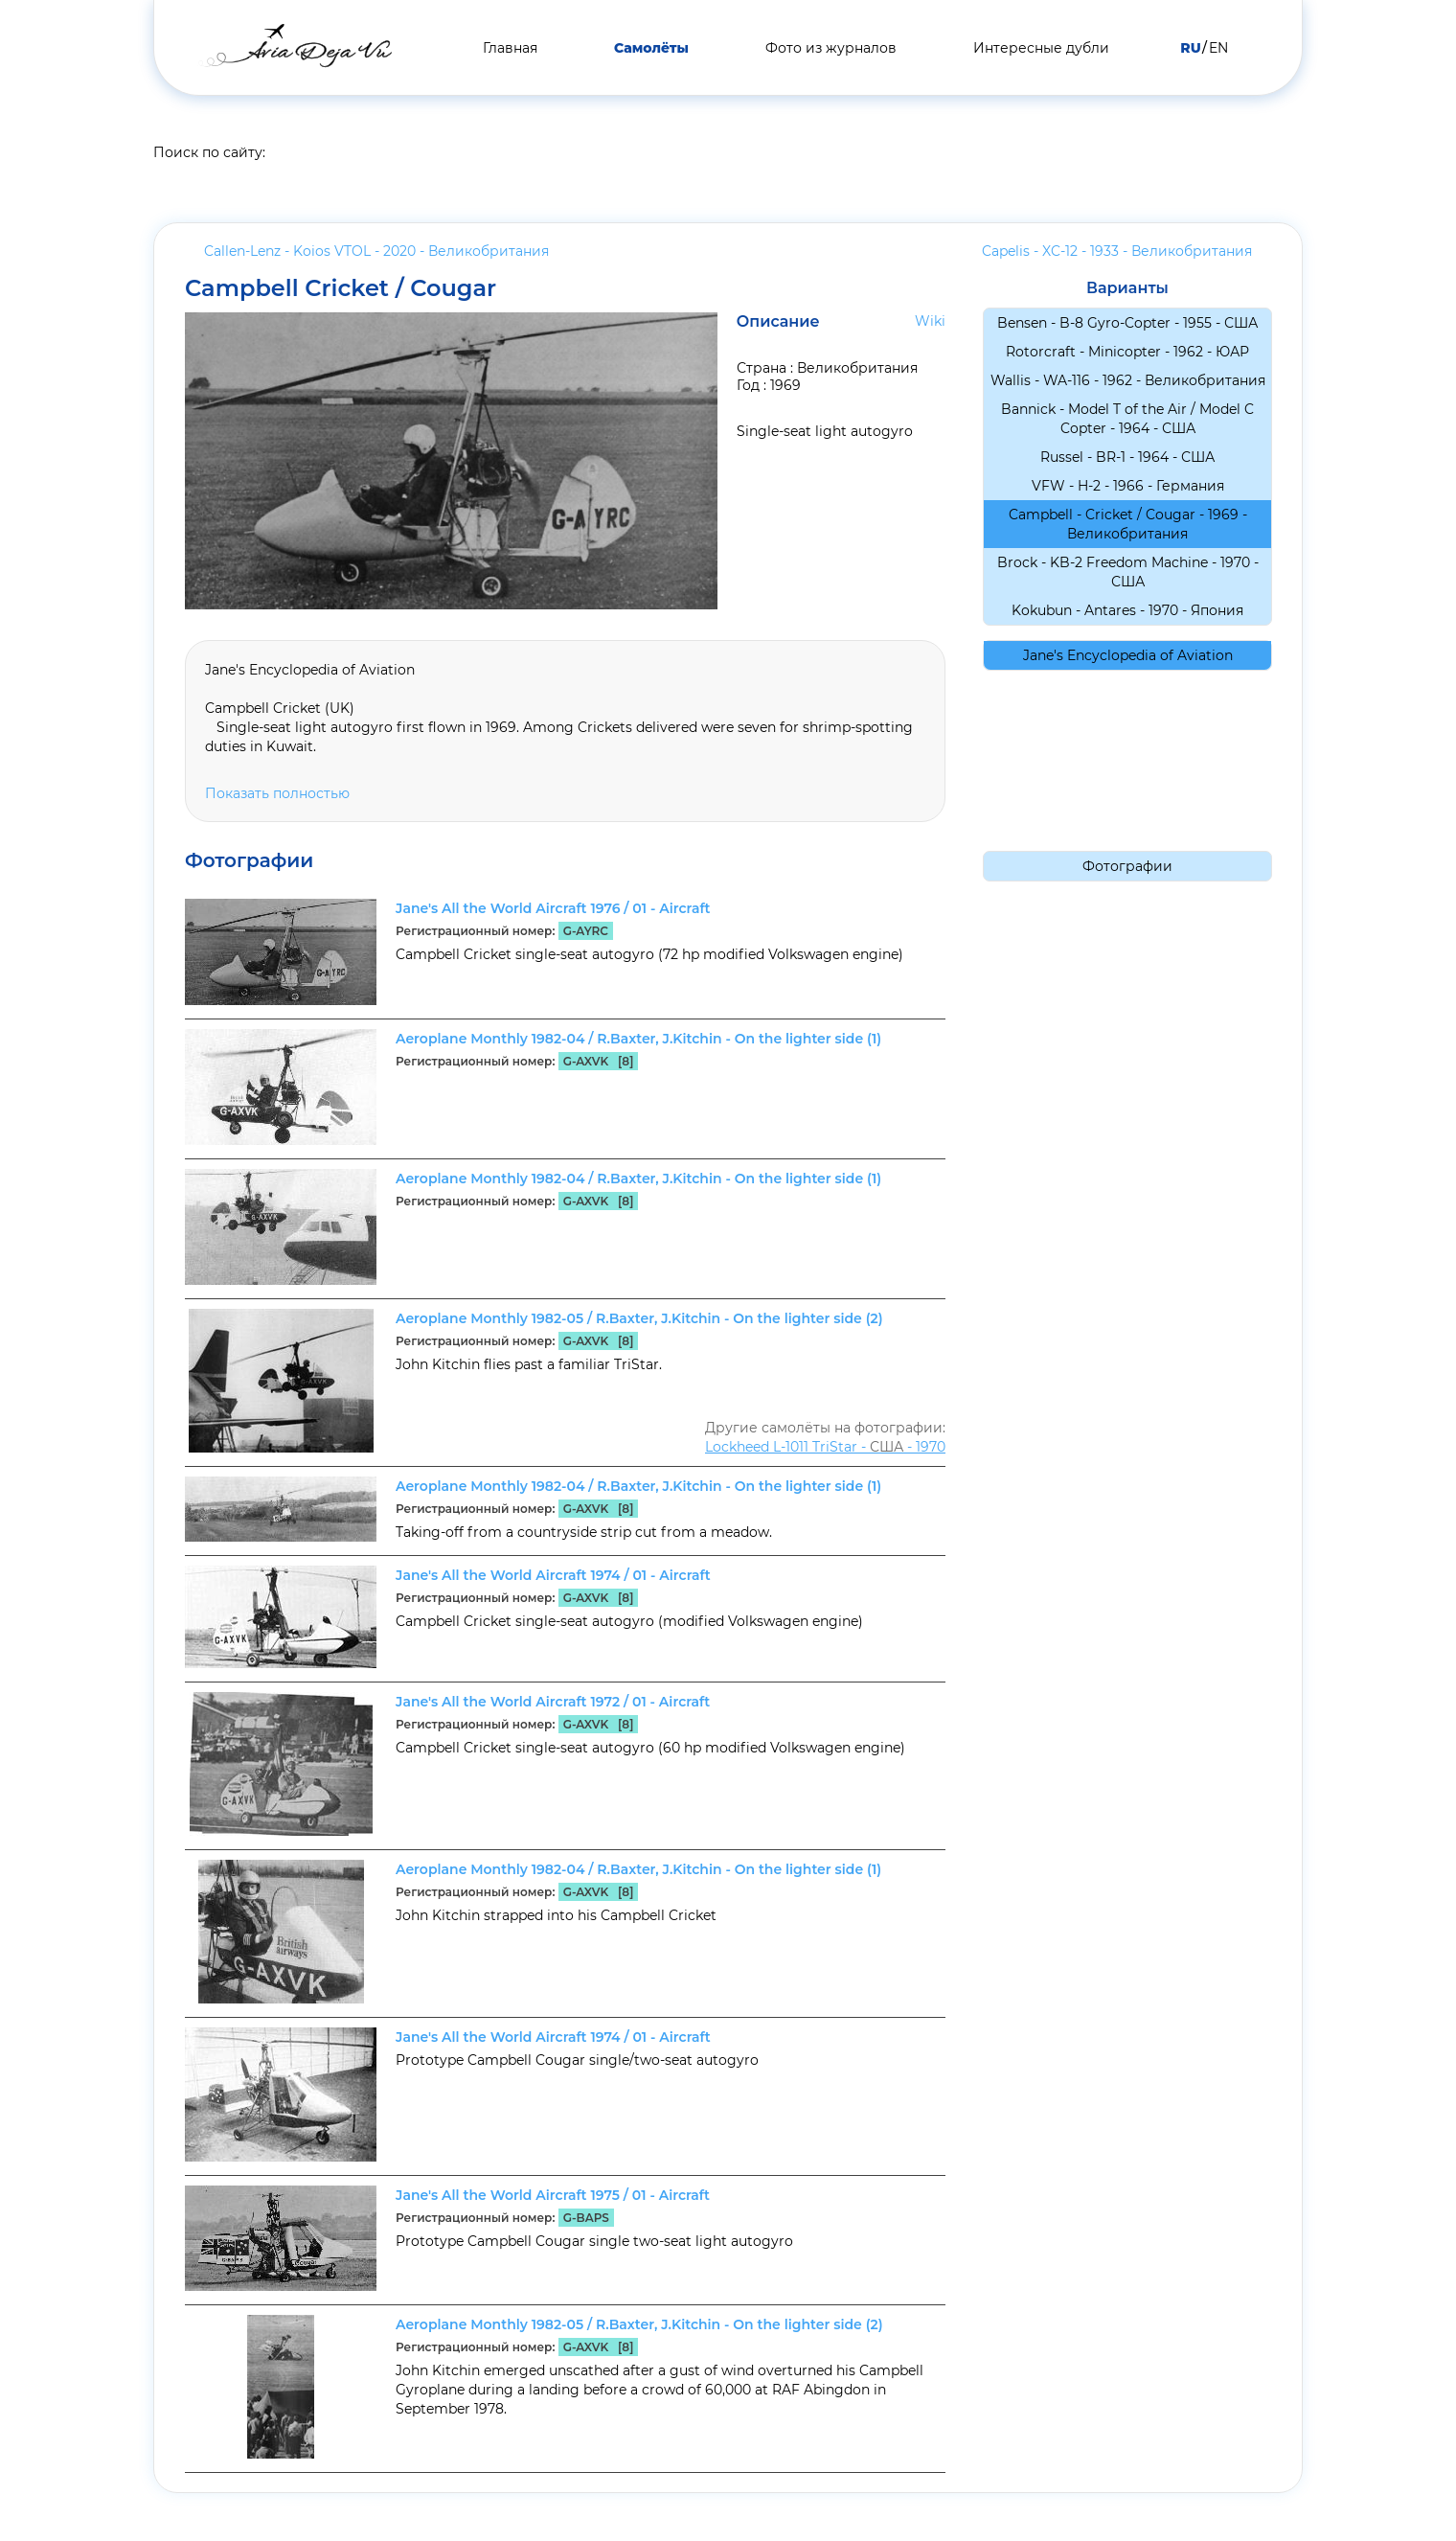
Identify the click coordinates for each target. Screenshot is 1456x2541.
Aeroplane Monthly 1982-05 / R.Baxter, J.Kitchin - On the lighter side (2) (639, 1318)
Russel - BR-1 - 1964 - (1127, 457)
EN (1218, 48)
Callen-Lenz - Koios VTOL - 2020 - (376, 251)
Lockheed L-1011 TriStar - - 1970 (825, 1446)
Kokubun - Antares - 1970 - (1127, 610)
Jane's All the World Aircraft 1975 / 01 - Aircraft (553, 2195)
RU (1190, 48)
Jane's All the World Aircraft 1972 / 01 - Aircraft (553, 1701)
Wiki (930, 321)
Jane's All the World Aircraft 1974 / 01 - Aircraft (553, 1575)
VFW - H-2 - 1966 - (1128, 485)
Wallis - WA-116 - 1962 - (1127, 380)
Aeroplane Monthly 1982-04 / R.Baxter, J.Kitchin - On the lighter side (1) (638, 1038)
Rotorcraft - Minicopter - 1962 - (1127, 351)
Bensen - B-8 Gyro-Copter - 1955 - (1127, 323)
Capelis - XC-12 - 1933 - (1117, 251)
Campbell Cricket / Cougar (340, 288)
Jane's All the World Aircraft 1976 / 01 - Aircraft (553, 908)
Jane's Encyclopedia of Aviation (1128, 655)
